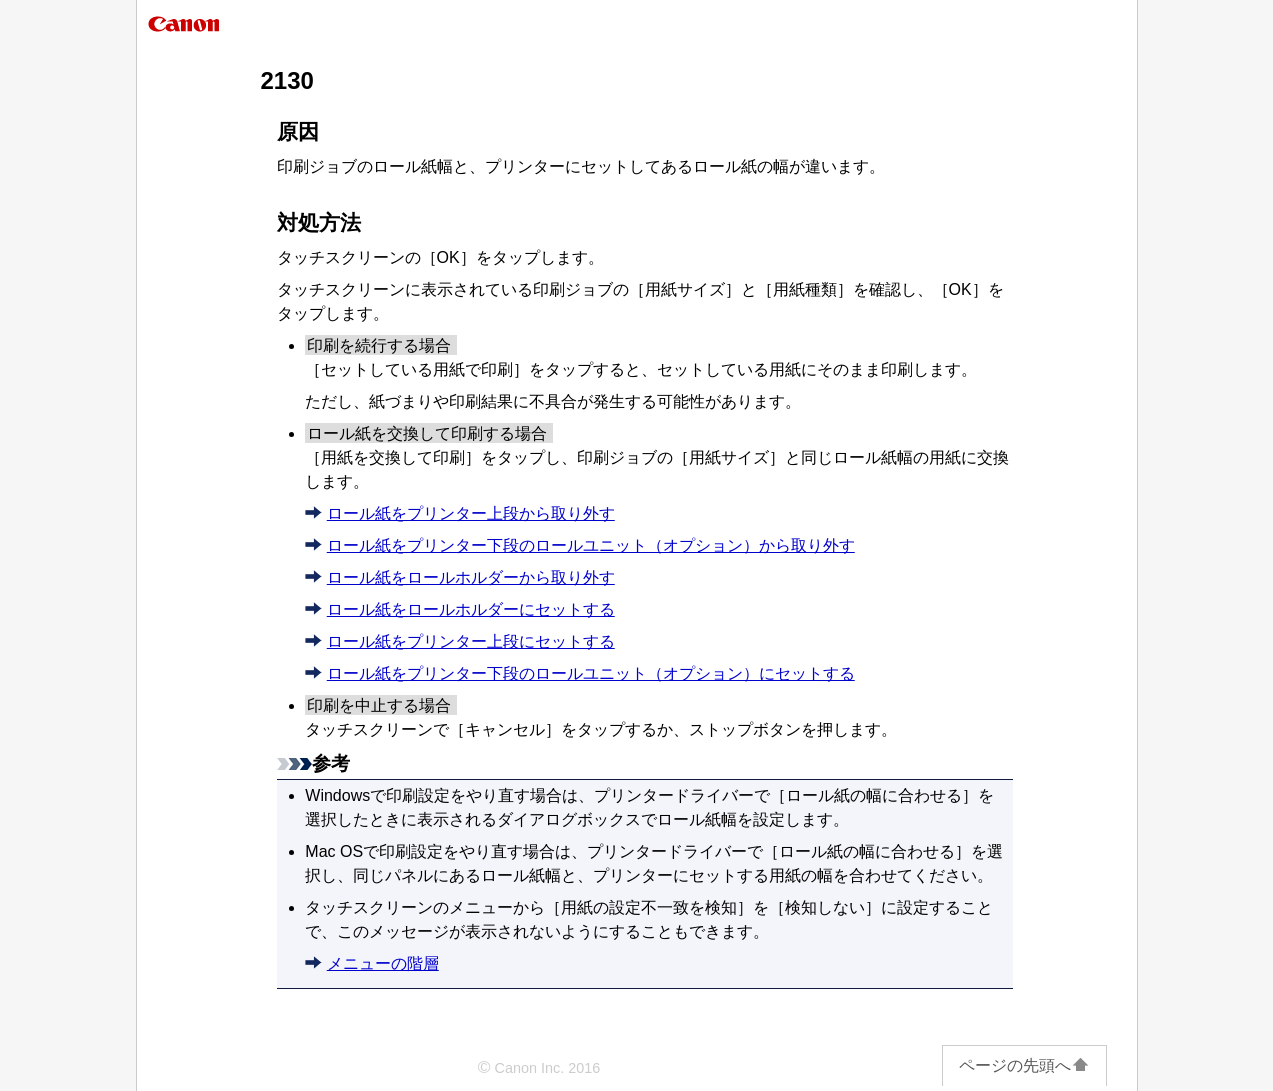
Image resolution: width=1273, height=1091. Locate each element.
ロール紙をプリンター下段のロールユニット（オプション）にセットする (591, 673)
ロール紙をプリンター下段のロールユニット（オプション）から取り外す (591, 545)
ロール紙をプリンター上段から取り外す (471, 513)
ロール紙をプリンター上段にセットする (471, 641)
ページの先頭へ (1024, 1065)
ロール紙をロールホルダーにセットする (471, 609)
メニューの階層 (383, 963)
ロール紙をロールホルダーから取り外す (471, 577)
